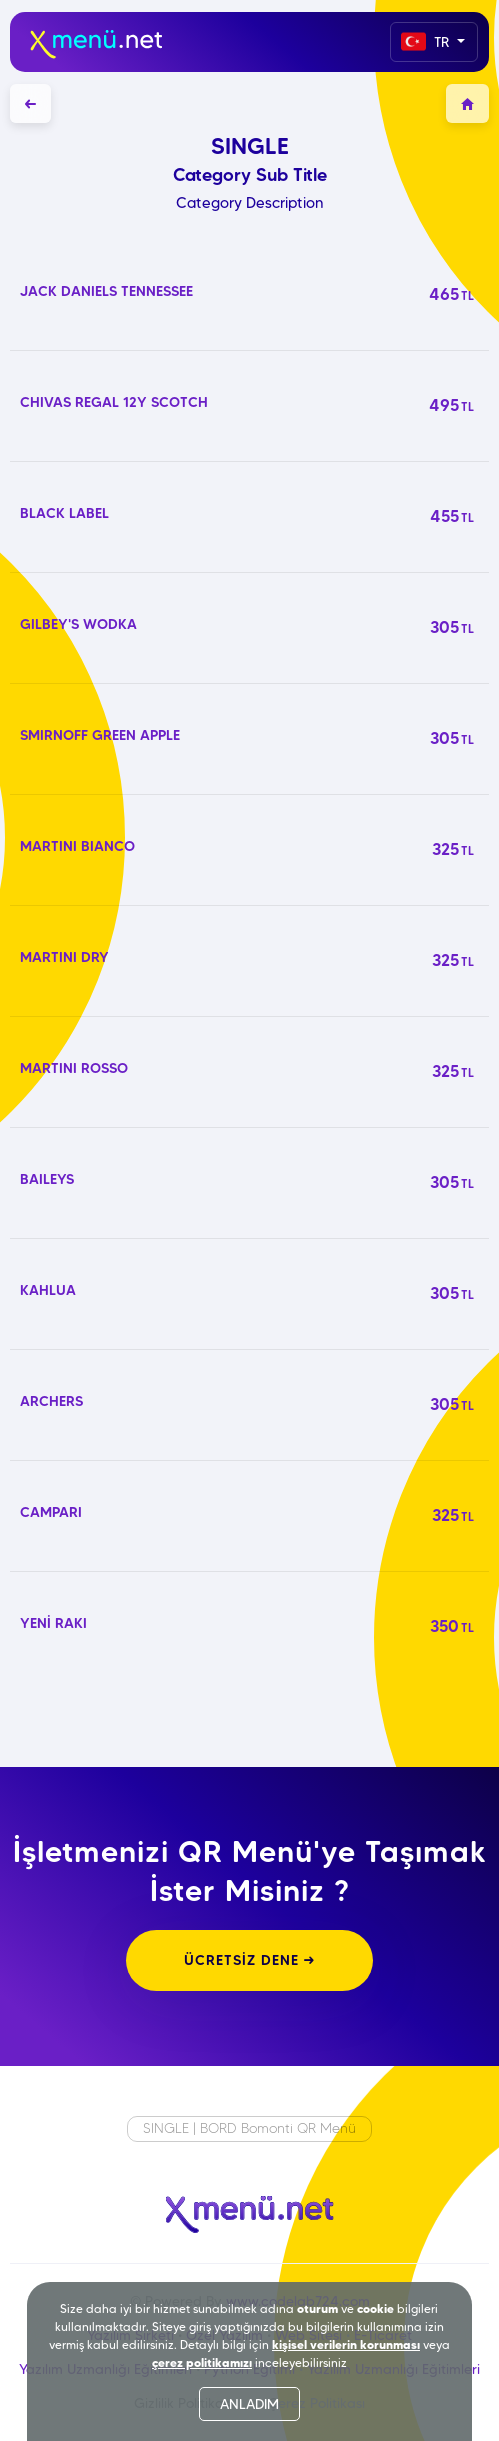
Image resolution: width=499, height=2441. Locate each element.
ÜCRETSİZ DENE (249, 1960)
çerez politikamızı (202, 2362)
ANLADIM (249, 2404)
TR (427, 41)
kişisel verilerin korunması (346, 2344)
